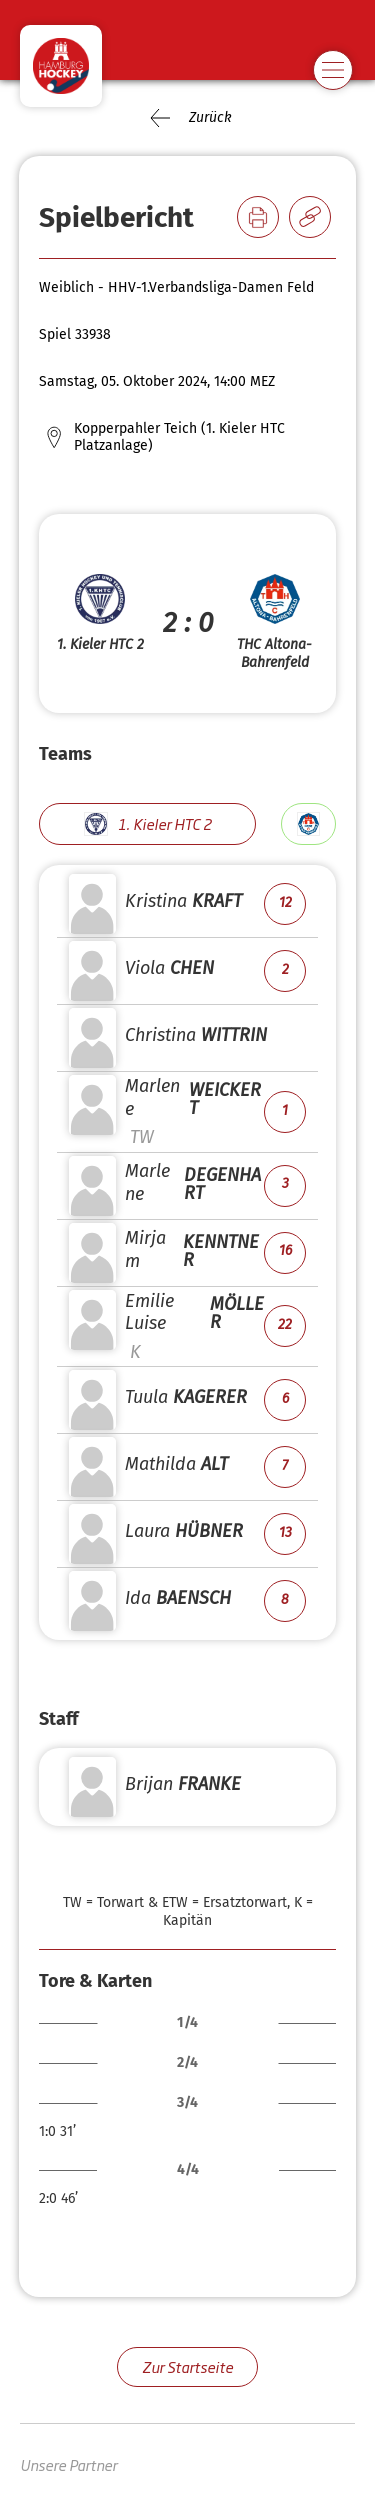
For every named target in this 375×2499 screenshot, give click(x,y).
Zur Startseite (187, 2366)
